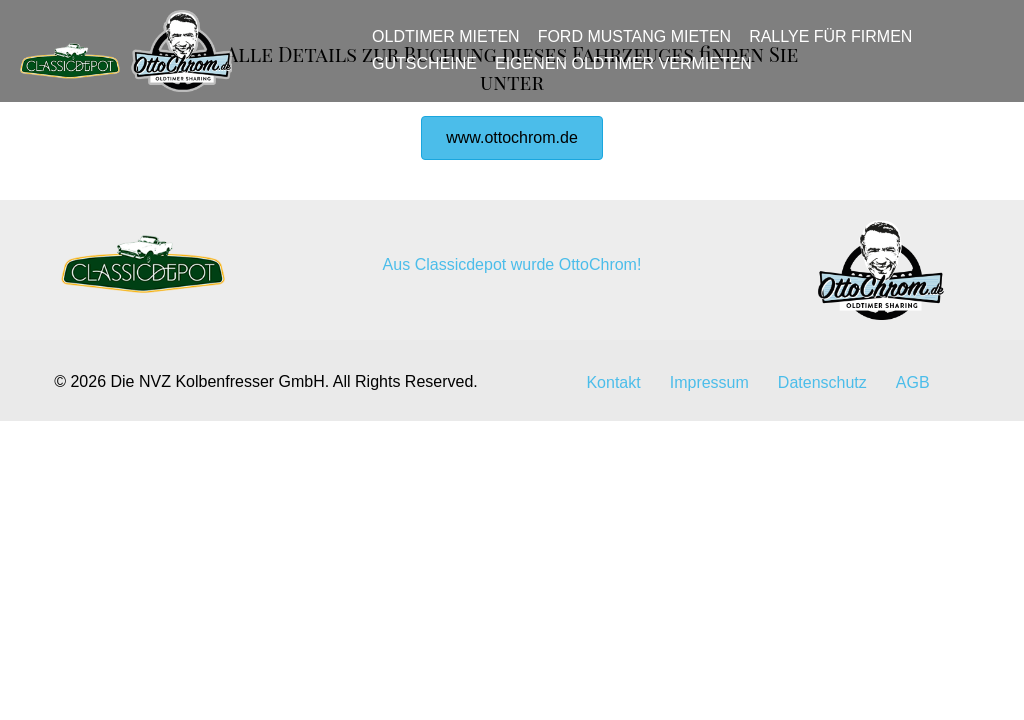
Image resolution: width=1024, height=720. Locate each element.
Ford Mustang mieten (640, 46)
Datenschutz (822, 502)
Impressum (709, 502)
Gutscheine (431, 72)
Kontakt (613, 502)
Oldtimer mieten (453, 46)
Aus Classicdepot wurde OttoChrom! (512, 384)
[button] (512, 258)
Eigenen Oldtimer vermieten (630, 72)
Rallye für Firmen (837, 46)
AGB (913, 502)
